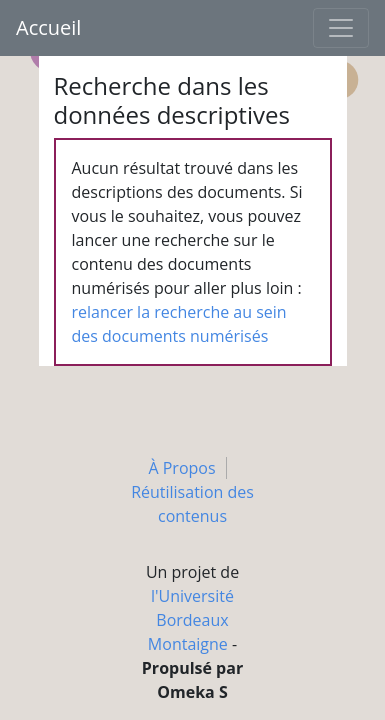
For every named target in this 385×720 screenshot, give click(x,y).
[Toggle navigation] (341, 28)
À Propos (181, 468)
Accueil (48, 27)
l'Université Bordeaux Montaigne (191, 620)
